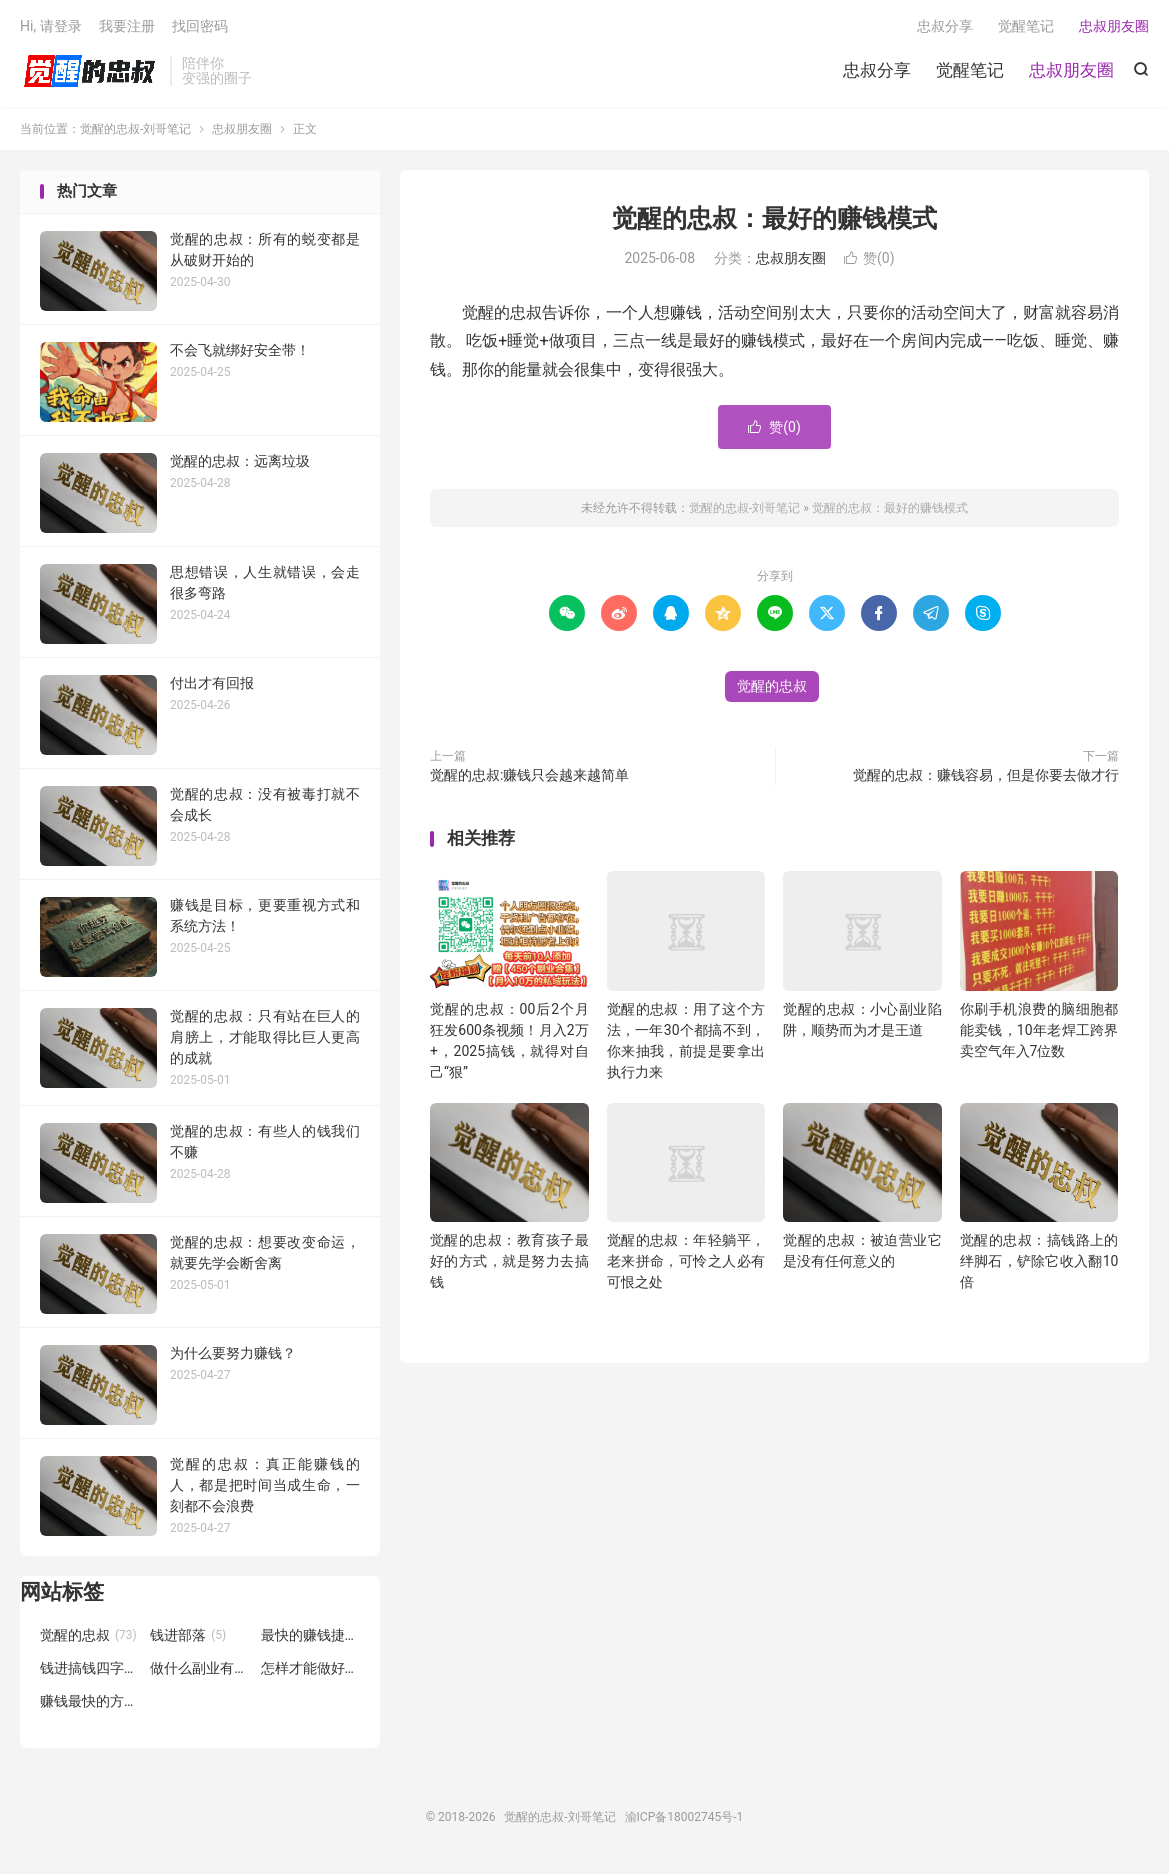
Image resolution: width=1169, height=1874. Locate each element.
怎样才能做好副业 (311, 1668)
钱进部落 (188, 1635)
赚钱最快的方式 (90, 1701)
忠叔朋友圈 (1071, 70)
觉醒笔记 (970, 70)
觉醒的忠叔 (772, 686)
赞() (869, 258)
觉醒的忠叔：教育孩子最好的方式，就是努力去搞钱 (509, 1261)
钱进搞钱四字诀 (90, 1668)
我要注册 (127, 26)
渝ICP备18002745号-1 (684, 1817)
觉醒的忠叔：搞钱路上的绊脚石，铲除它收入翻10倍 (1039, 1261)
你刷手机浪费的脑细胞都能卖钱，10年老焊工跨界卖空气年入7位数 (1039, 1030)
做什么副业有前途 (200, 1668)
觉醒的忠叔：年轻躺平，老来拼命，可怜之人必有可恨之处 (686, 1261)
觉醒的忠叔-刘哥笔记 (90, 71)
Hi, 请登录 (51, 26)
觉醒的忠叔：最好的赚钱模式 (774, 218)
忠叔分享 (877, 70)
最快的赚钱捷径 (311, 1635)
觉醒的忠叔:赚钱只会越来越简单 (529, 775)
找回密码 (200, 26)
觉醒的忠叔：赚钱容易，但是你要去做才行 (986, 775)
